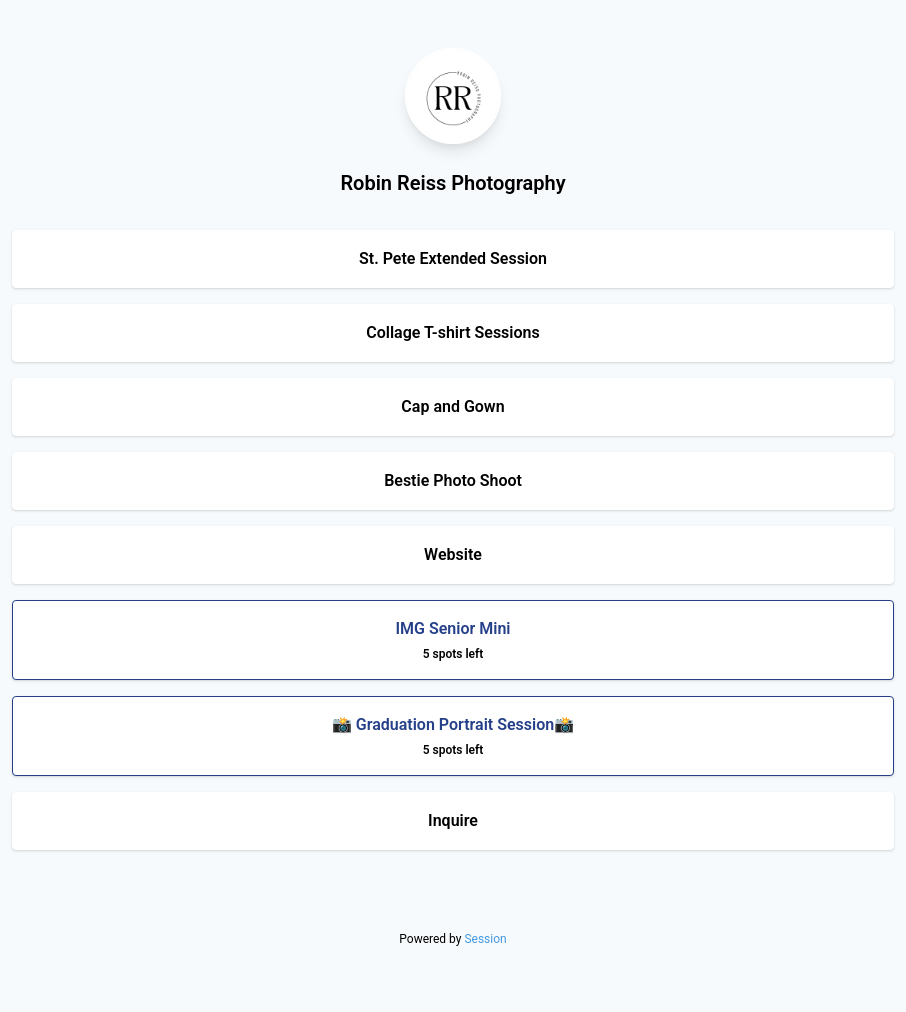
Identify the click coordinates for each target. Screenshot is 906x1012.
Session (485, 939)
